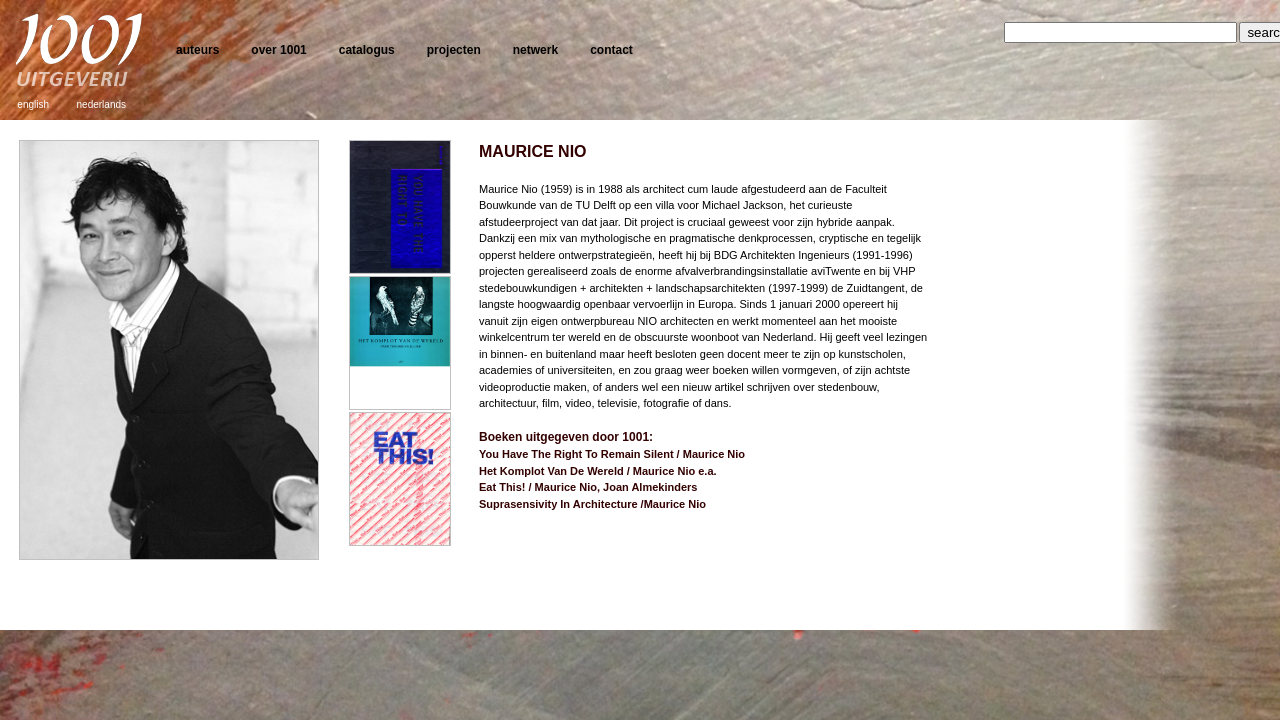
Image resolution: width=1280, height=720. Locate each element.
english (33, 104)
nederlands (101, 104)
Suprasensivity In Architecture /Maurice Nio (592, 504)
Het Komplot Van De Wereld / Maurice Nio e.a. (598, 471)
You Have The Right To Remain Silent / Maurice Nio (612, 454)
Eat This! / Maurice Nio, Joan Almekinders (588, 487)
